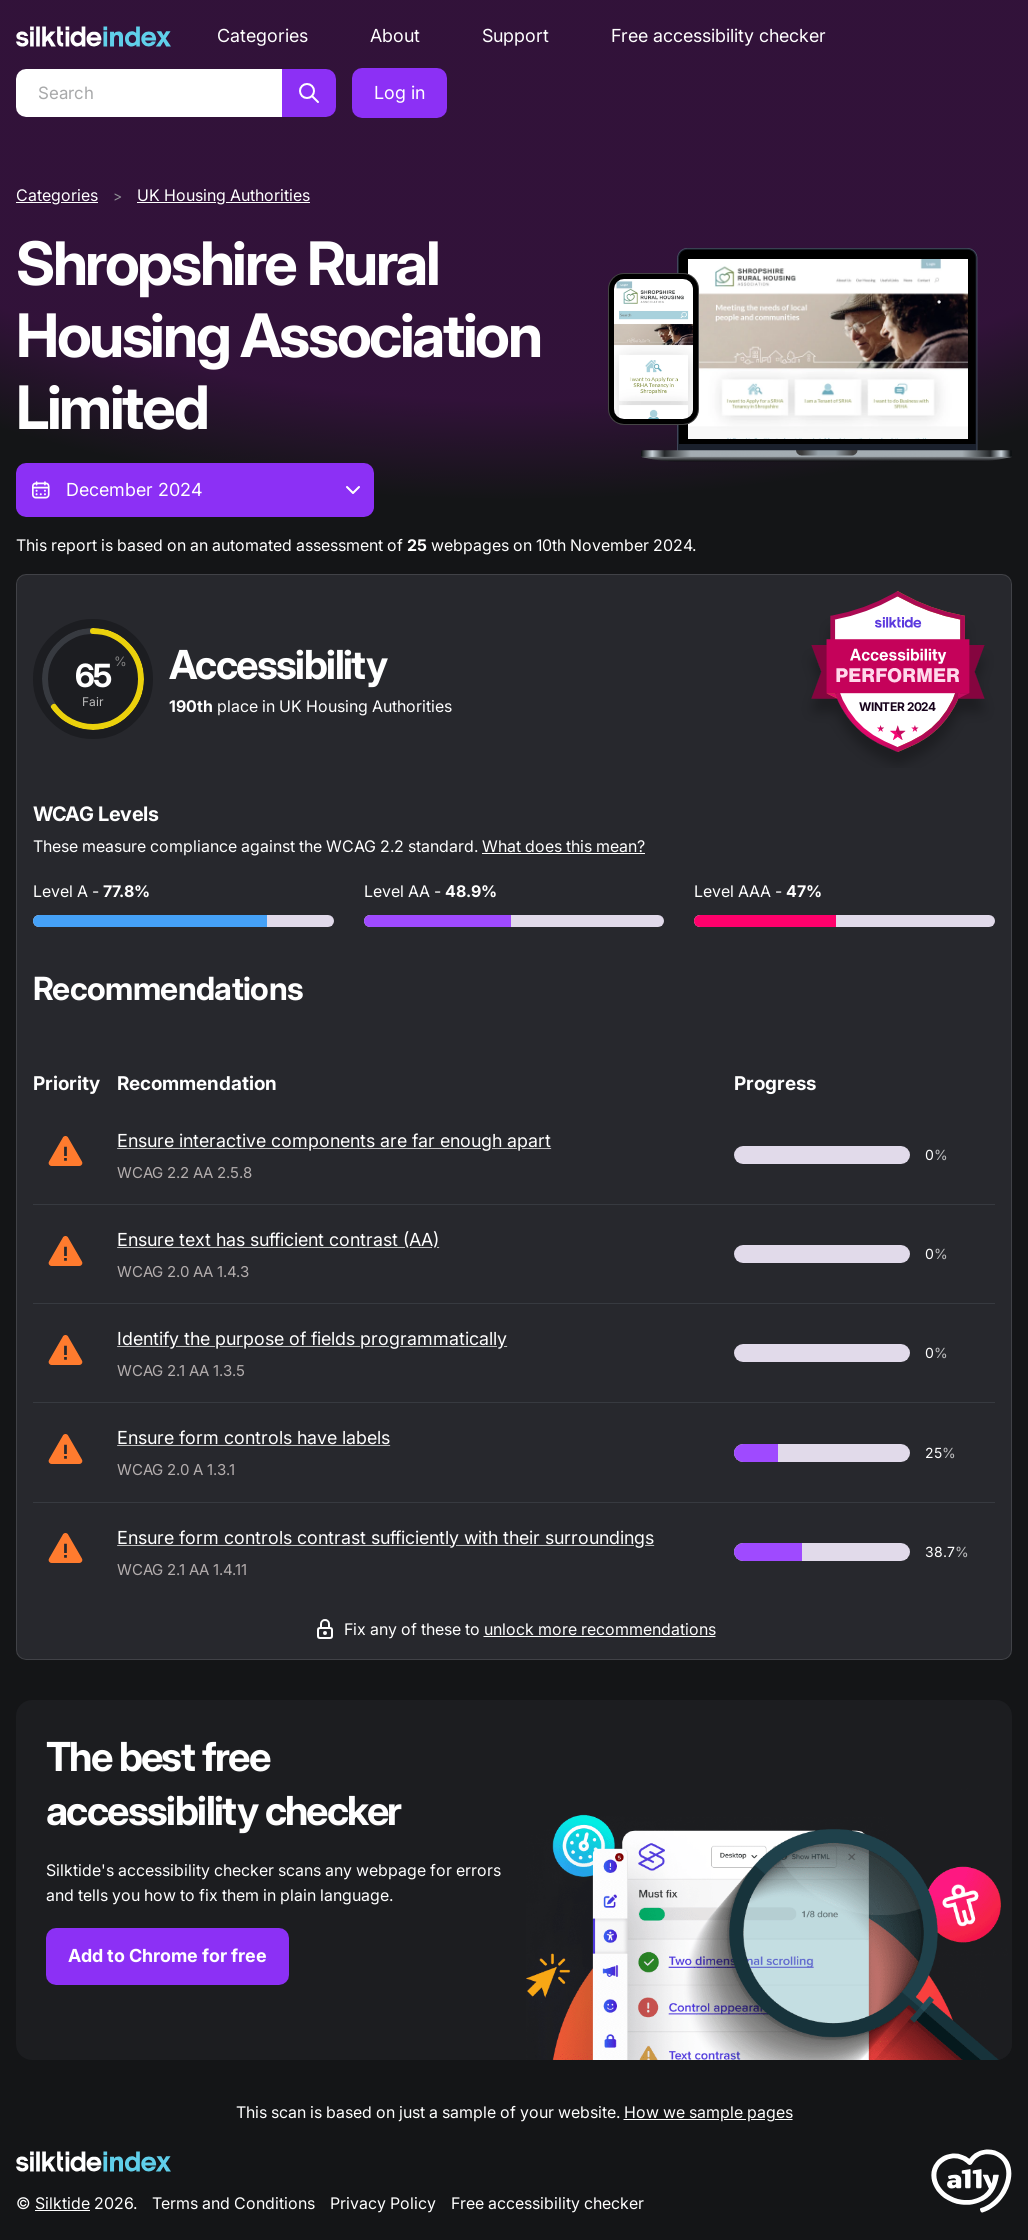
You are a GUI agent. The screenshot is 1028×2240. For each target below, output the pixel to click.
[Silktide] (93, 36)
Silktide (62, 2203)
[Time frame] (195, 490)
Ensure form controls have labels (253, 1437)
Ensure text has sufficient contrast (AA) (278, 1239)
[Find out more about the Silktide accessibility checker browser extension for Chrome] (514, 1880)
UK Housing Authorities (223, 195)
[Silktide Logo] (93, 2161)
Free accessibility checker (718, 35)
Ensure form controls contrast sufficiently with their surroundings (385, 1537)
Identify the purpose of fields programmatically (312, 1338)
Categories (262, 35)
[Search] (149, 93)
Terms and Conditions (233, 2203)
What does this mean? (563, 846)
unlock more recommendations (600, 1629)
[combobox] (195, 490)
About (395, 35)
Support (515, 35)
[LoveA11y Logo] (971, 2184)
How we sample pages (708, 2112)
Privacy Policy (383, 2203)
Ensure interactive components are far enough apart (334, 1140)
